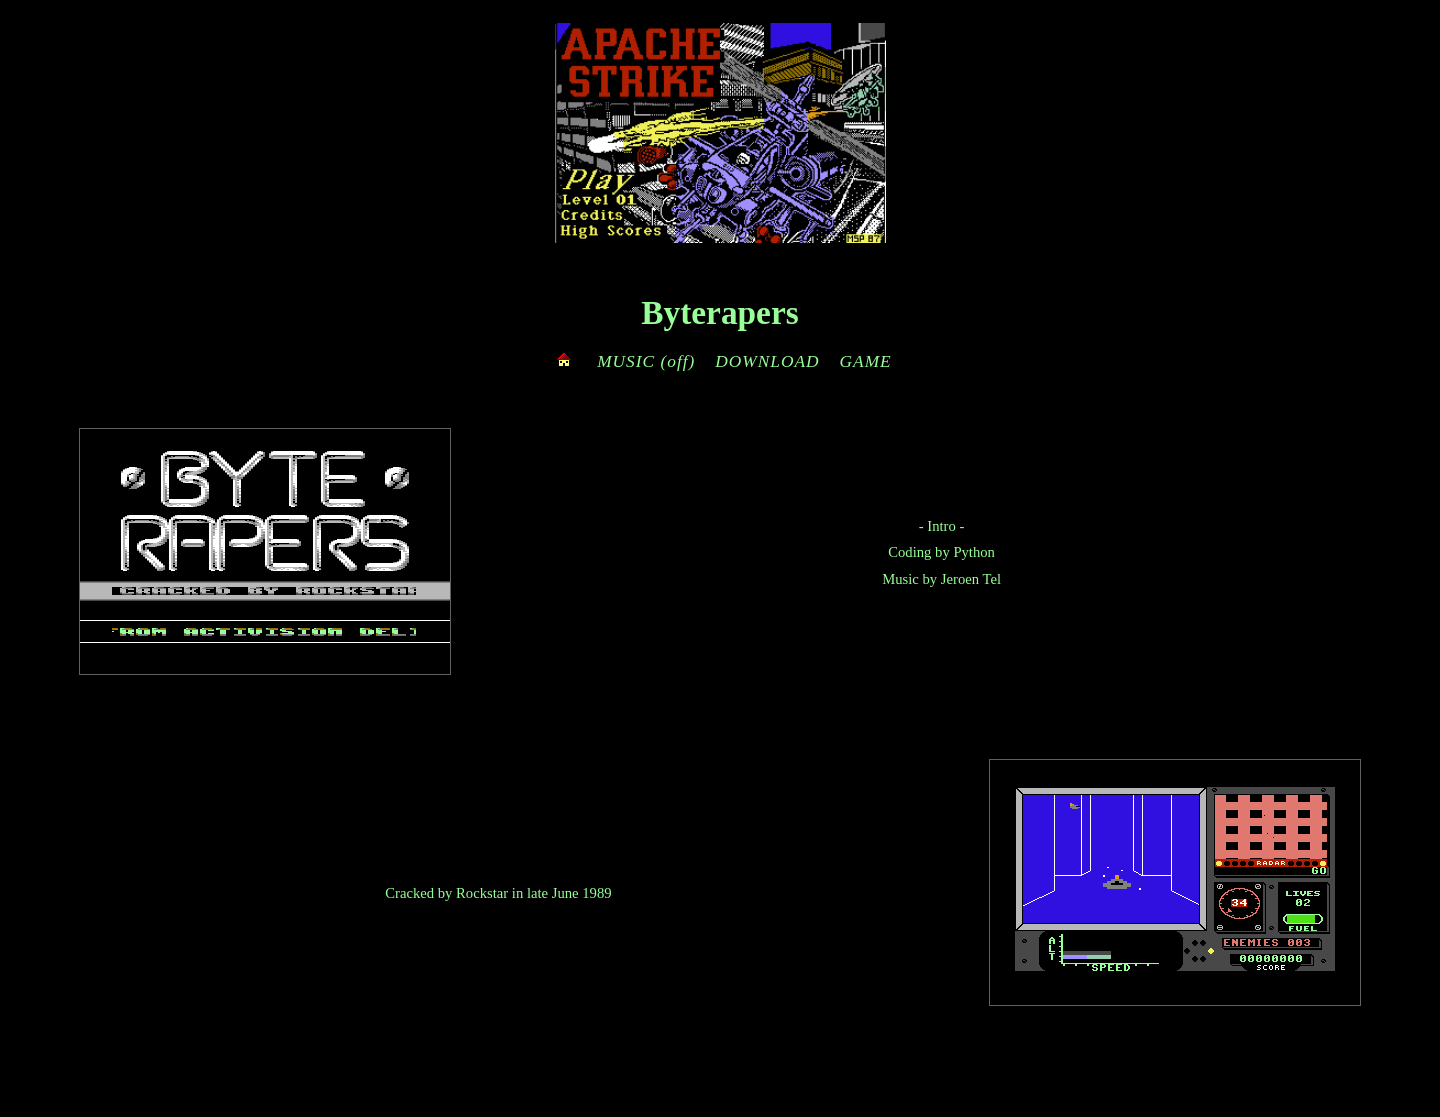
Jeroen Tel (971, 579)
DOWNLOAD (767, 361)
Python (974, 552)
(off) (677, 361)
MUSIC (626, 361)
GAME (866, 361)
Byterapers (719, 312)
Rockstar (482, 893)
